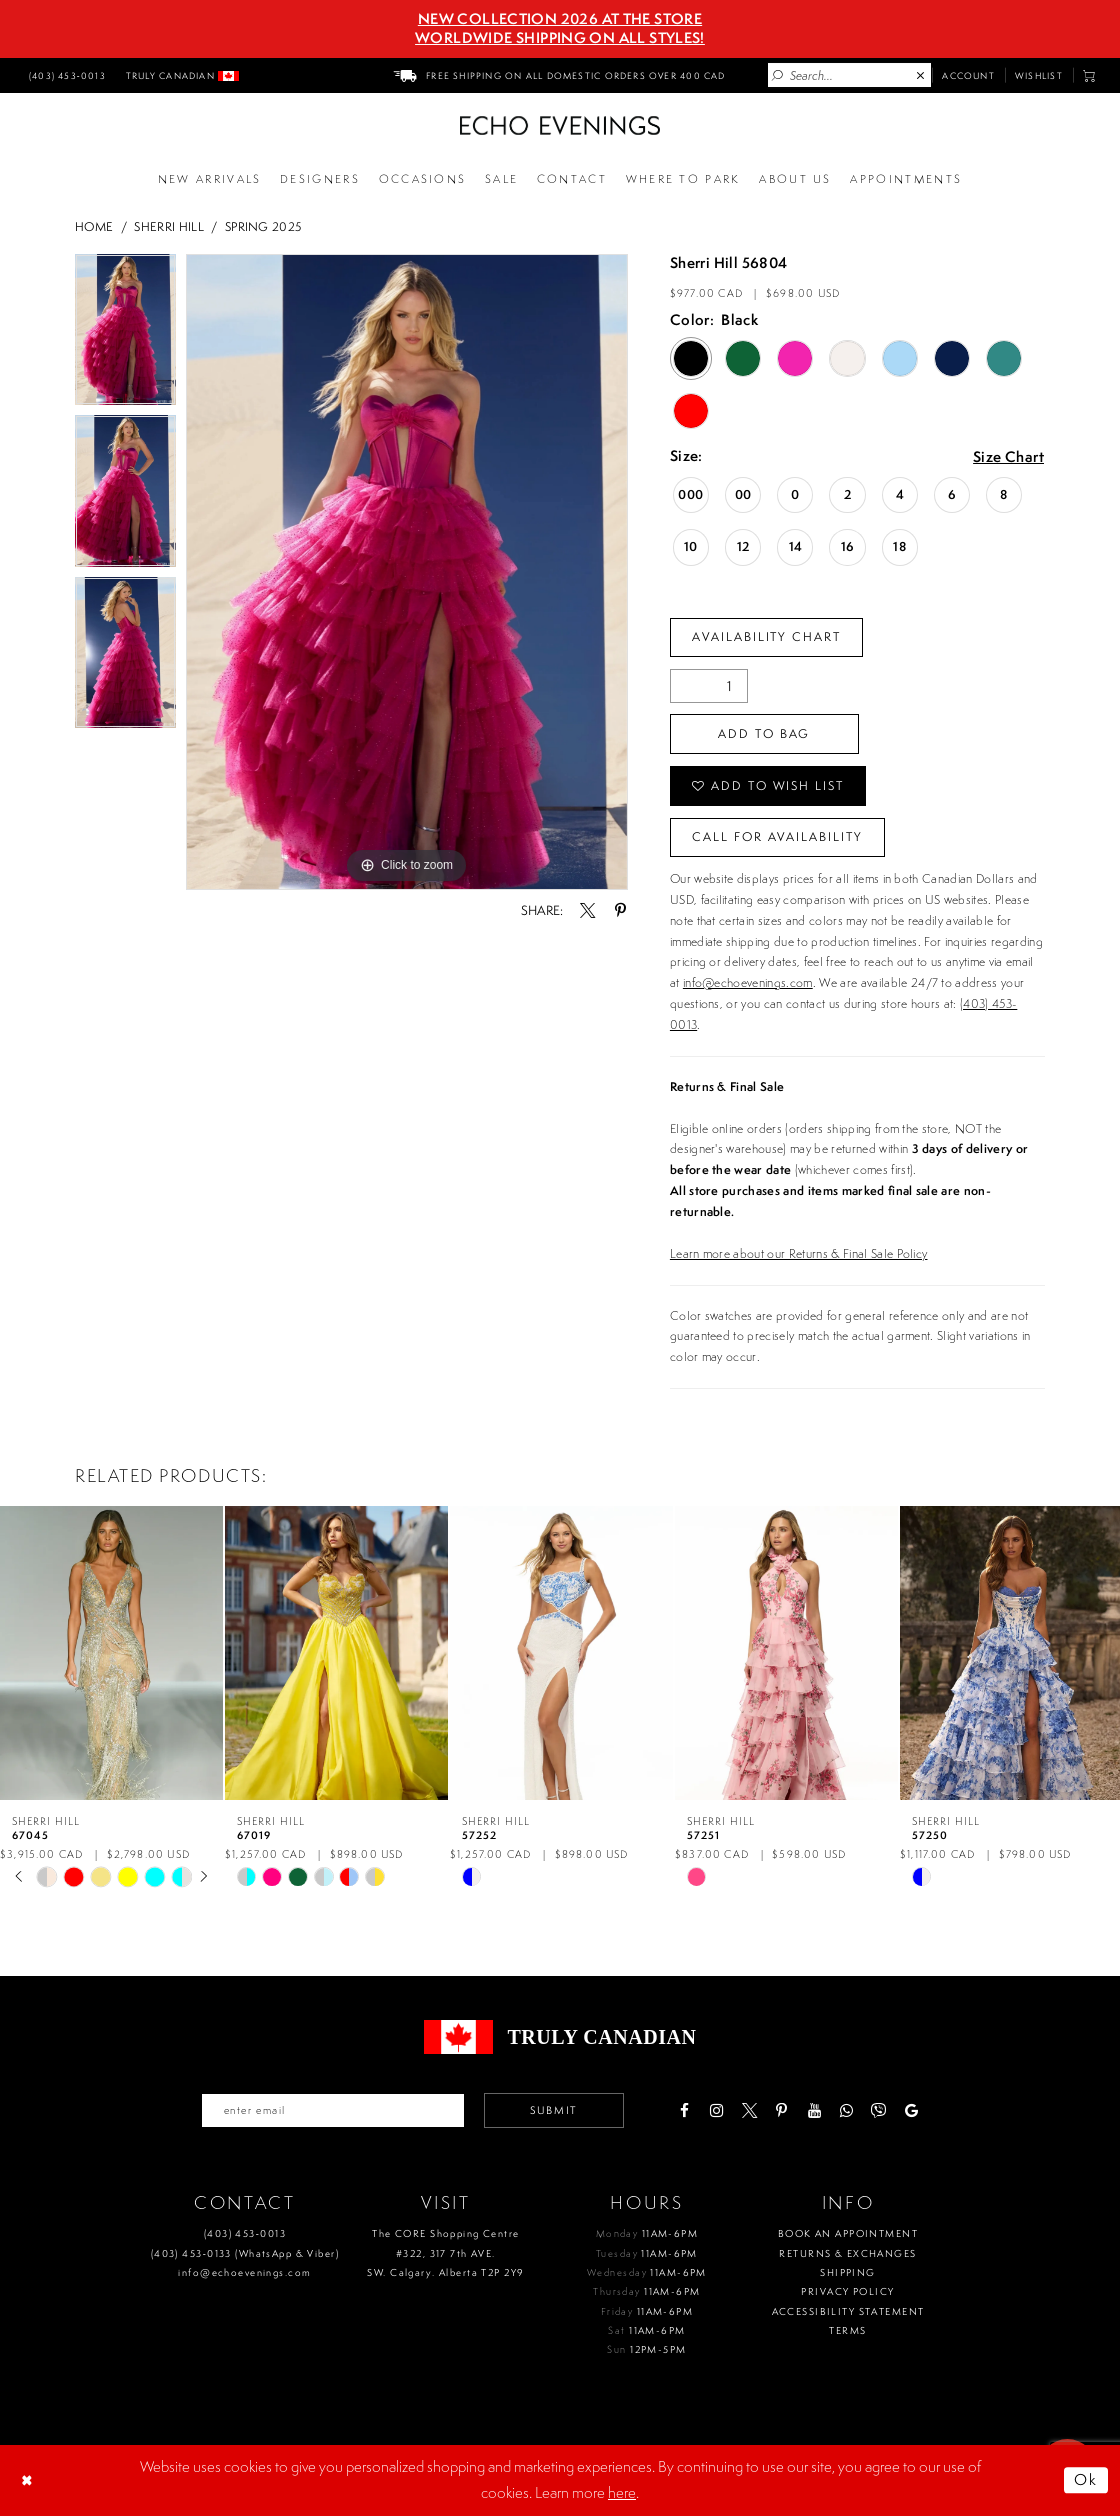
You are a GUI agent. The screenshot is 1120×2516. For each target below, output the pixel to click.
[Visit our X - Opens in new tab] (748, 2110)
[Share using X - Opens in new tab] (587, 910)
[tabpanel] (125, 335)
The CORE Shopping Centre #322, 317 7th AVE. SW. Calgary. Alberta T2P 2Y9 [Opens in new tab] (445, 2253)
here (622, 2492)
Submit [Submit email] (554, 2110)
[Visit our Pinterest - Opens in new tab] (781, 2110)
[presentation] (111, 1653)
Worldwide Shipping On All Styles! (560, 38)
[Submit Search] (778, 76)
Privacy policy (847, 2291)
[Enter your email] (333, 2110)
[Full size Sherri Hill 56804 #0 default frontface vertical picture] (407, 572)
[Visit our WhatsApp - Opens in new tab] (846, 2110)
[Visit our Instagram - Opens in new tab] (716, 2110)
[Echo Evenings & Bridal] (560, 125)
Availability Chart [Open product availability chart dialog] (766, 636)
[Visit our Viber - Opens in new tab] (878, 2110)
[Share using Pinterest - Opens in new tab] (619, 910)
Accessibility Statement (848, 2311)
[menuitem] (65, 75)
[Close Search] (921, 76)
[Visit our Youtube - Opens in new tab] (813, 2110)
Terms (847, 2330)
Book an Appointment (848, 2233)
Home (94, 226)
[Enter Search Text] (849, 75)
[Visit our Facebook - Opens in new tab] (683, 2110)
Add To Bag (764, 733)
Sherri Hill (169, 226)
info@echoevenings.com (748, 982)
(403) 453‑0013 (245, 2233)
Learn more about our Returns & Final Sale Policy (799, 1253)
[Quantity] (709, 686)
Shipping (847, 2272)
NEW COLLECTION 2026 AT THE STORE (560, 19)
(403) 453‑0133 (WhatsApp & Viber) (245, 2253)
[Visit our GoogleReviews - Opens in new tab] (911, 2110)
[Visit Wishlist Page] (1039, 75)
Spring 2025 (263, 226)
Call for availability (777, 836)
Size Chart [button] (1008, 457)
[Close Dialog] (29, 2480)
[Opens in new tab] (683, 180)
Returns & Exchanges (847, 2253)
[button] (1089, 75)
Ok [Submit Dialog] (1086, 2479)
